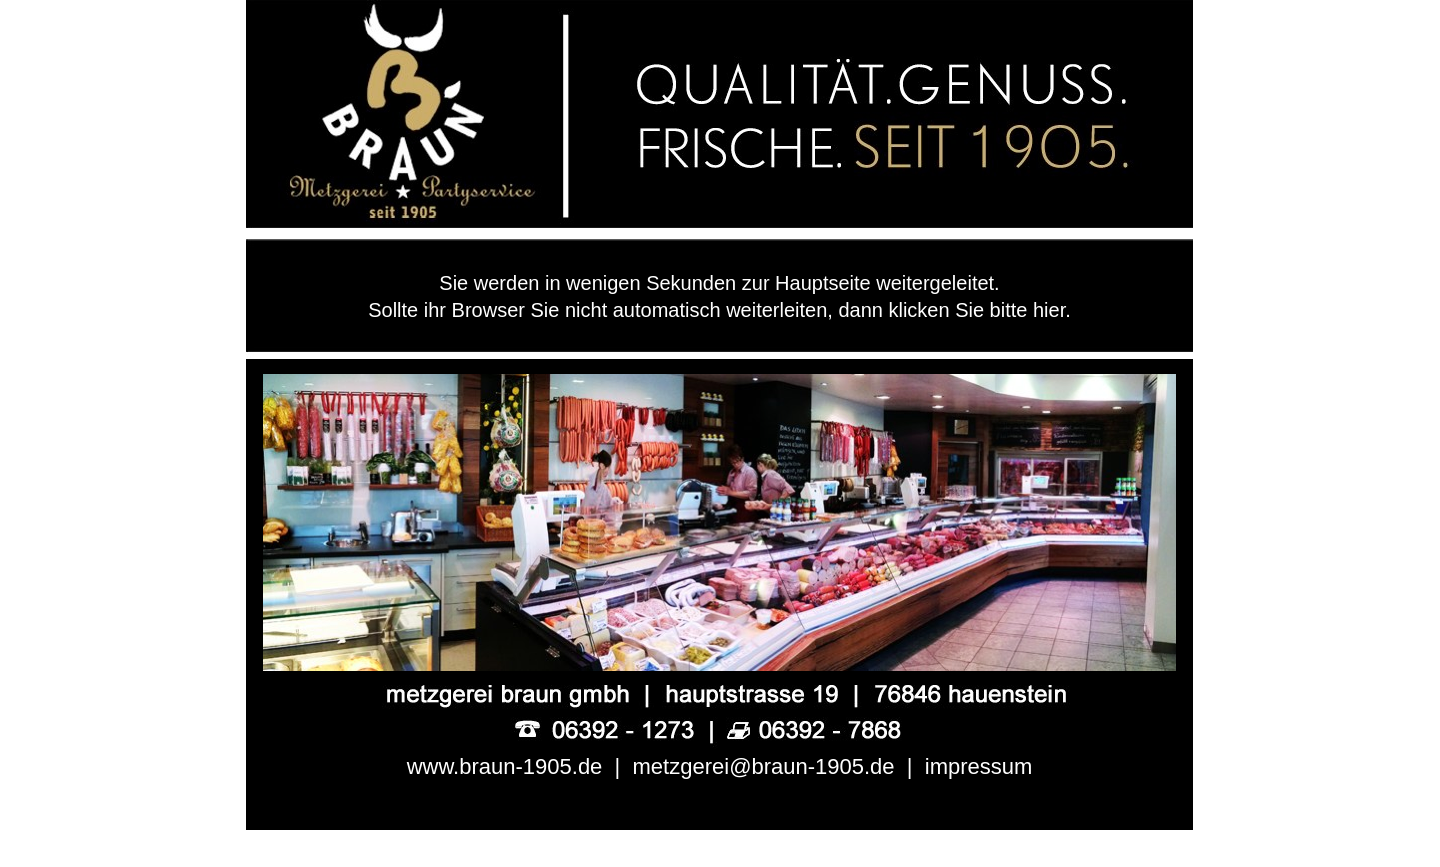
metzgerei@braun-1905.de (764, 766)
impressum (979, 766)
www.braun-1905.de (505, 766)
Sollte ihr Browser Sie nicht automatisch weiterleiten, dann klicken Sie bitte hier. (719, 310)
